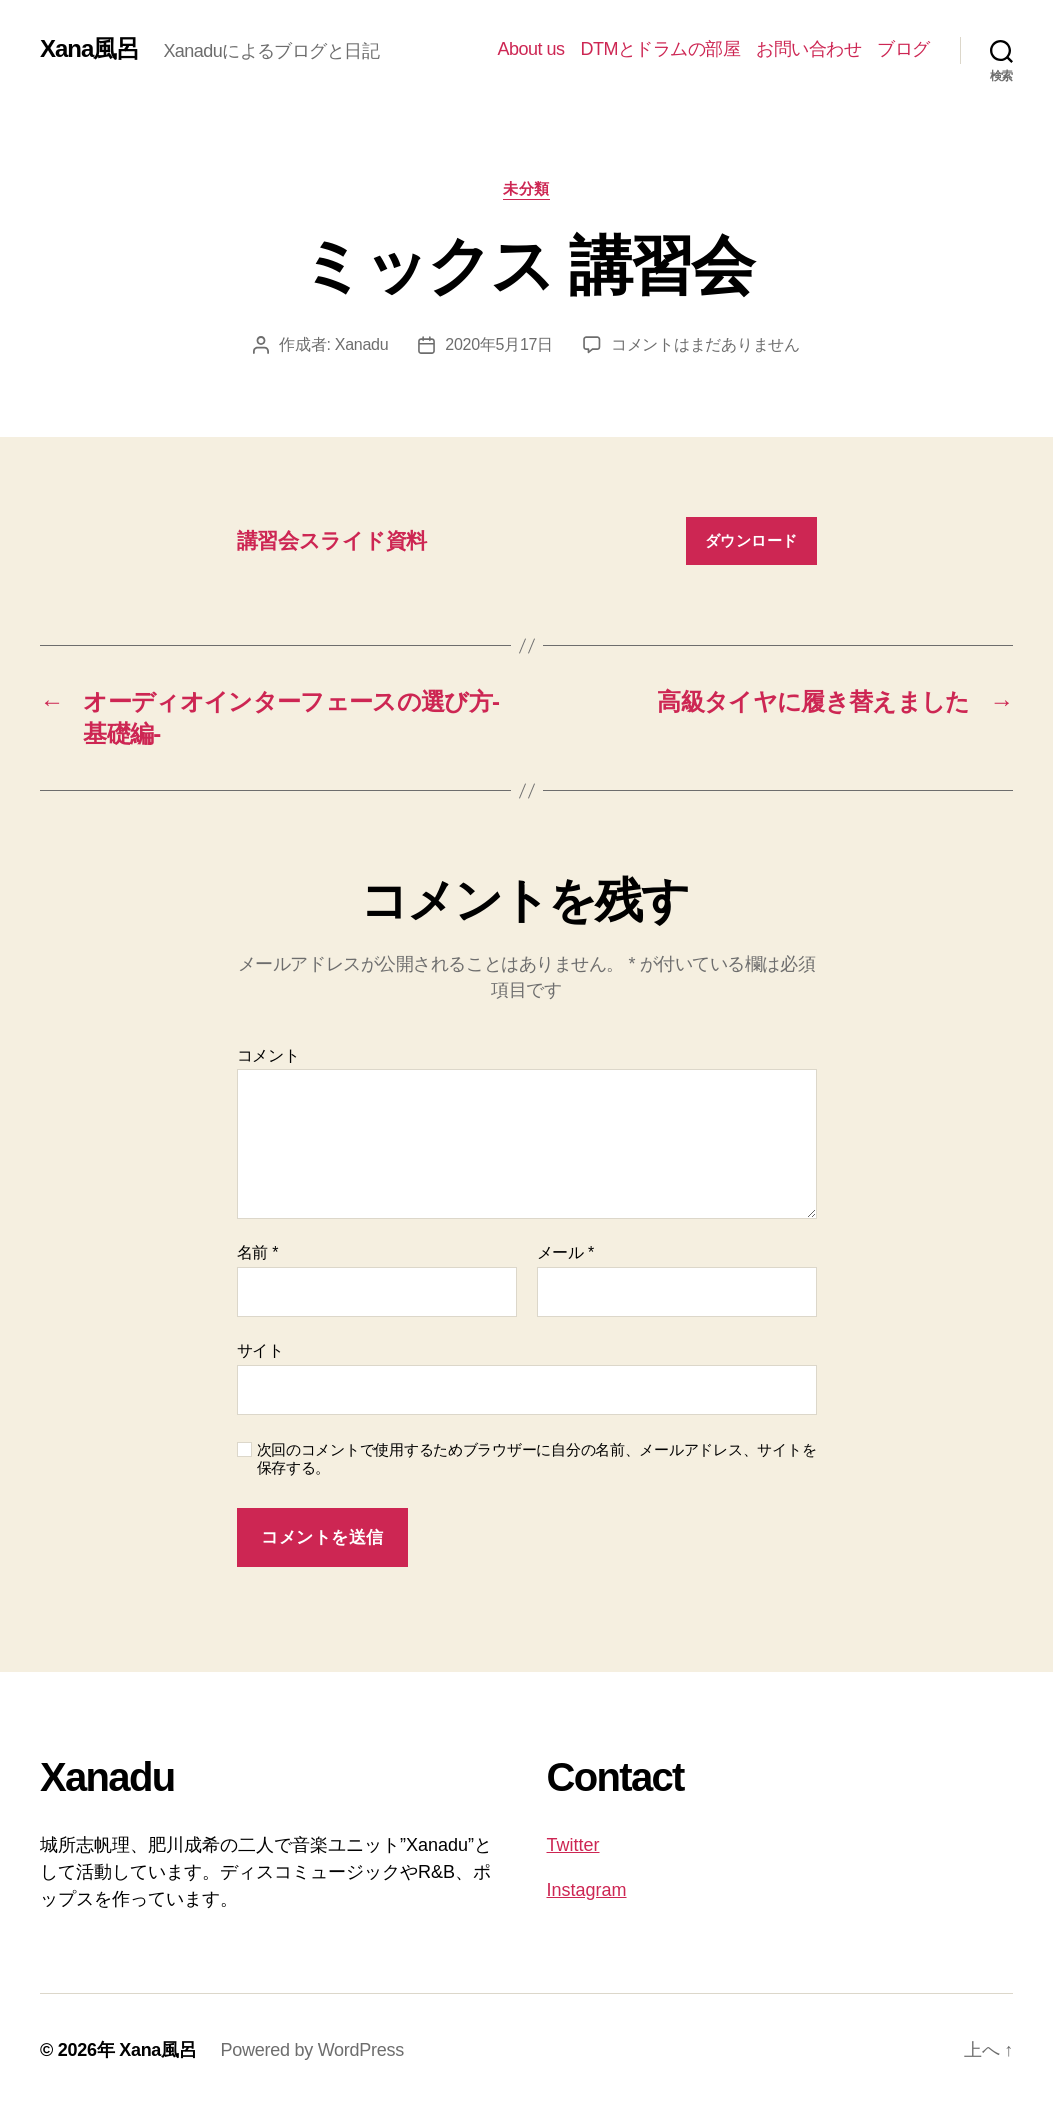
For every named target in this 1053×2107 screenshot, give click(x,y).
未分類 (526, 188)
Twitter (573, 1845)
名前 (258, 1252)
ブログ (903, 49)
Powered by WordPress (312, 2050)
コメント (268, 1055)
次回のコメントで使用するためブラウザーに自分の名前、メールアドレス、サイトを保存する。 (537, 1459)
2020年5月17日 (499, 344)
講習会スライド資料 (332, 540)
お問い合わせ (808, 49)
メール (565, 1252)
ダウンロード (751, 540)
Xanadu (362, 344)
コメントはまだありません (705, 344)
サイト (260, 1350)
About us (530, 49)
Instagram (587, 1890)
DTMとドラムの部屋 (660, 49)
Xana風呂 (89, 49)
